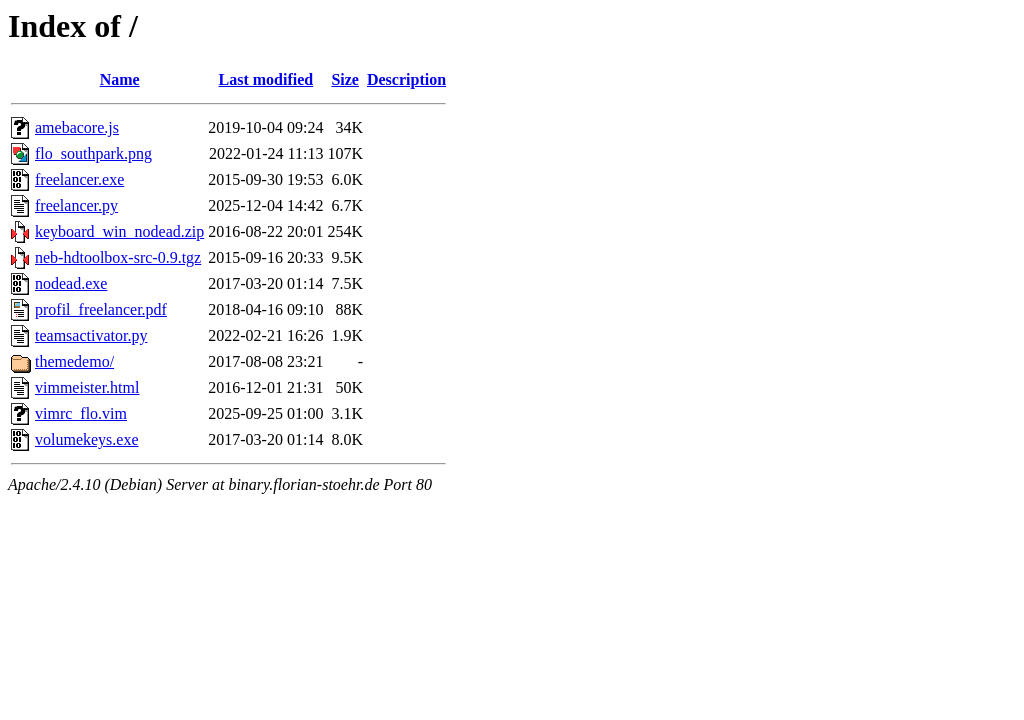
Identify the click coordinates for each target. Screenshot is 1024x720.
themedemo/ (74, 361)
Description (406, 79)
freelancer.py (76, 205)
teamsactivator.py (91, 335)
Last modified (266, 79)
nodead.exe (71, 283)
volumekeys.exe (87, 439)
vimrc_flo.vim (81, 413)
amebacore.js (77, 127)
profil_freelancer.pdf (101, 309)
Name (120, 79)
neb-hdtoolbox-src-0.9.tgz (118, 257)
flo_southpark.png (93, 153)
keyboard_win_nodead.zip (119, 231)
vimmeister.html (87, 387)
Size (345, 79)
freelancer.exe (79, 179)
